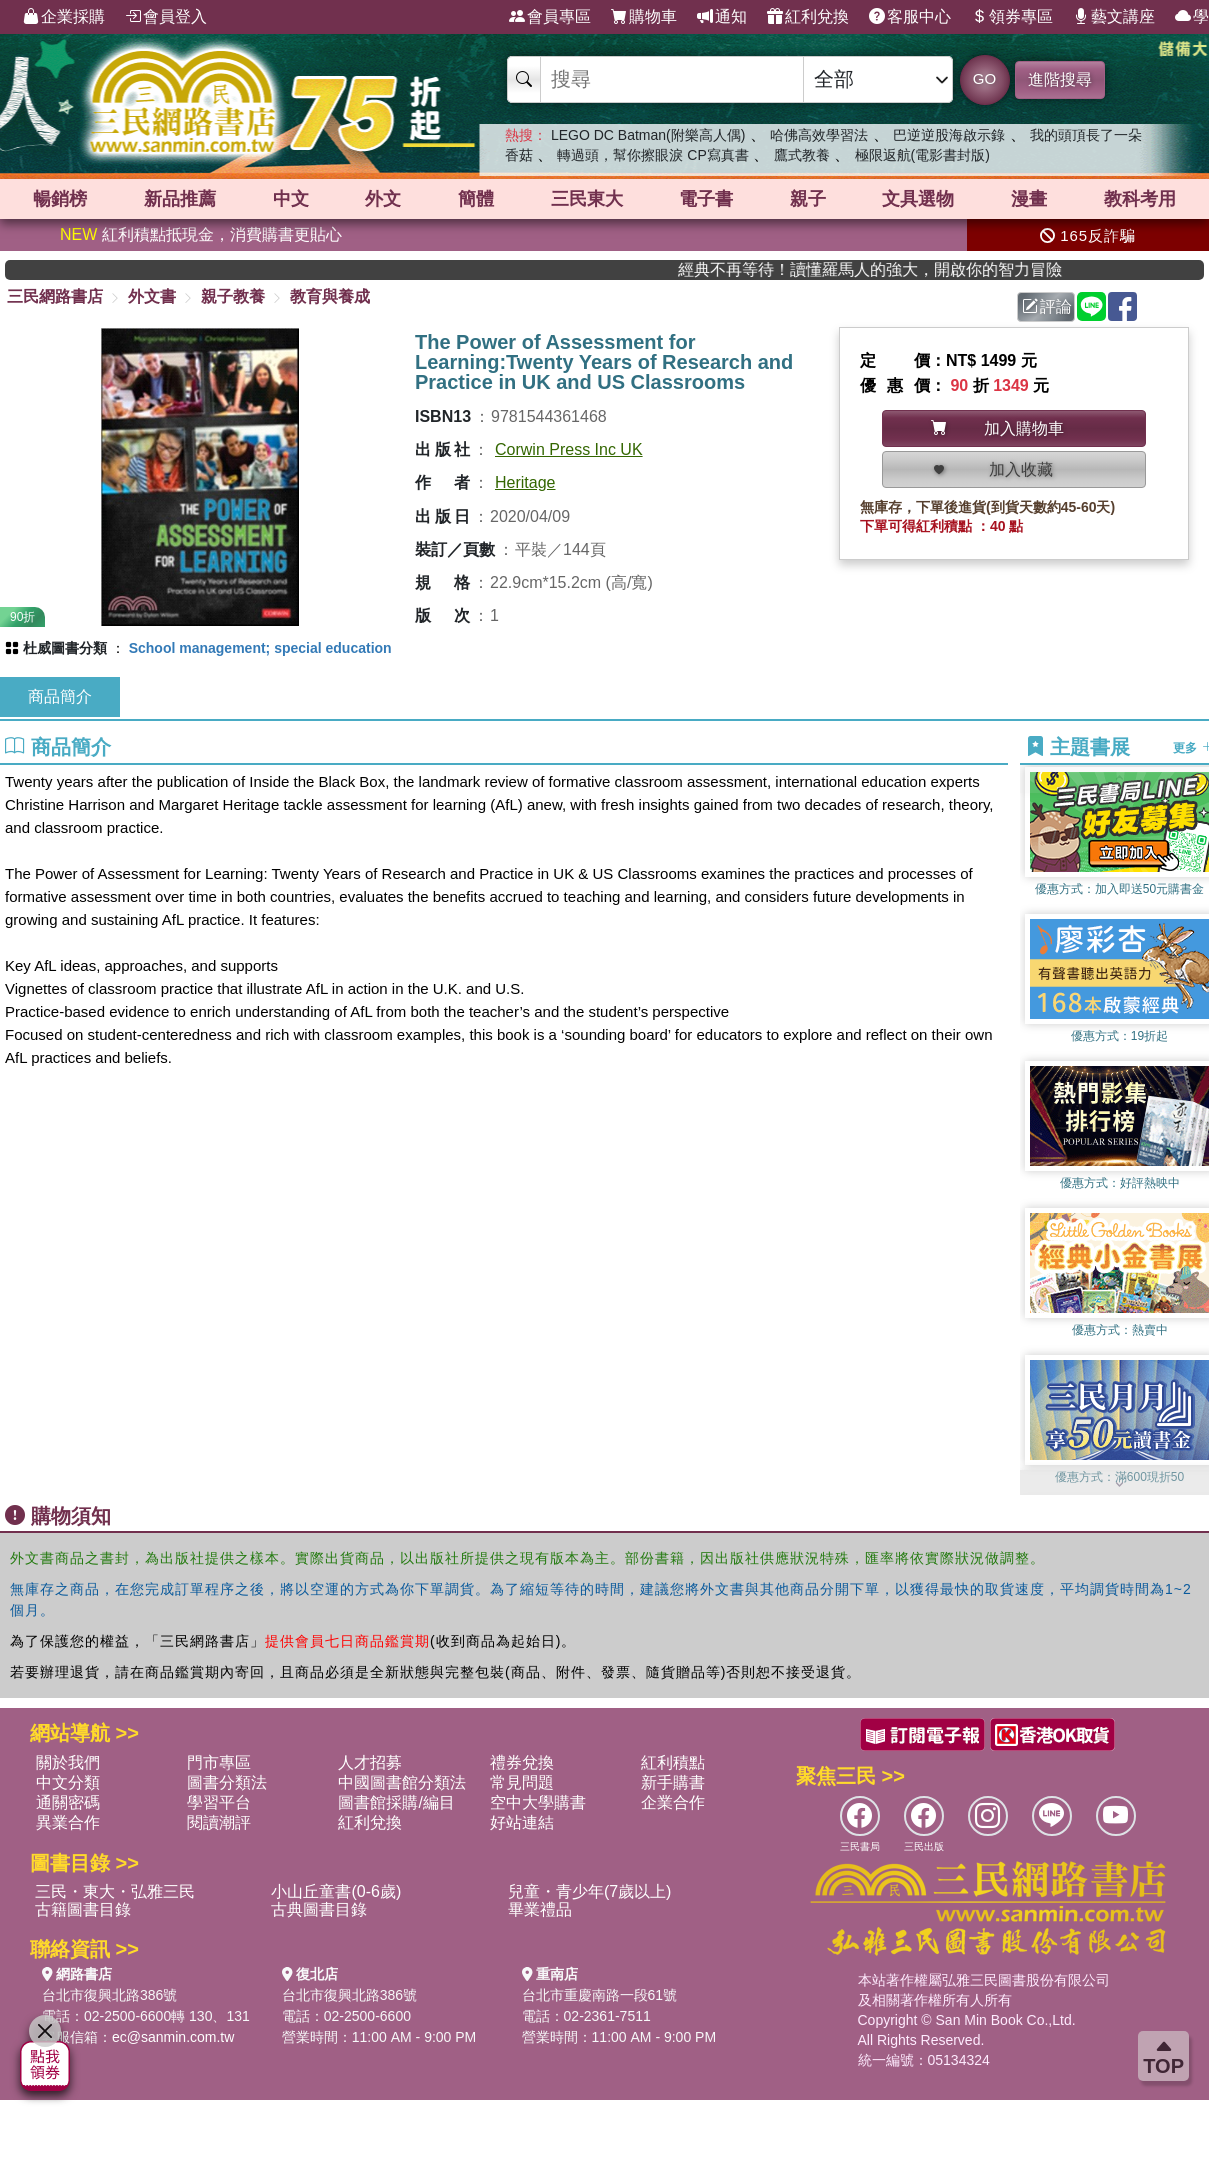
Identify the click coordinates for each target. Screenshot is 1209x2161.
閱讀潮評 (219, 1822)
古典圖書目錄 (319, 1909)
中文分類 (68, 1782)
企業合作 (673, 1802)
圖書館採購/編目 (396, 1802)
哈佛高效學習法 (819, 135)
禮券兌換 (522, 1762)
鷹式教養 (802, 155)
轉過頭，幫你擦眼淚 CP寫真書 (652, 155)
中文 (291, 199)
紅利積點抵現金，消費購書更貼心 (201, 234)
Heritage (525, 482)
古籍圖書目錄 (83, 1909)
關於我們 (68, 1762)
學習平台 (219, 1802)
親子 (808, 199)
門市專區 (219, 1762)
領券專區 (1012, 17)
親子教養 (233, 296)
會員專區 (550, 17)
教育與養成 (330, 296)
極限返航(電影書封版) (922, 155)
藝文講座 (1114, 17)
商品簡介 (60, 696)
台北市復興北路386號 (109, 1995)
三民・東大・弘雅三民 (115, 1891)
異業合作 (68, 1822)
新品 (180, 199)
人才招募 (370, 1762)
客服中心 (910, 17)
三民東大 (587, 199)
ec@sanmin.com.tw (173, 2037)
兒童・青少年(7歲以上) (590, 1891)
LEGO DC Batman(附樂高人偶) (648, 135)
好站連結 (522, 1822)
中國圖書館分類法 (402, 1782)
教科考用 (1140, 199)
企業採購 (64, 17)
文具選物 (918, 199)
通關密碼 (68, 1802)
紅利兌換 (808, 17)
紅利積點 (673, 1762)
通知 (722, 17)
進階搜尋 (1060, 79)
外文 (383, 199)
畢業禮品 (540, 1909)
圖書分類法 (227, 1782)
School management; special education (260, 648)
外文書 (152, 296)
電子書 (706, 199)
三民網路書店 (55, 296)
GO (984, 78)
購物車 (644, 17)
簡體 (476, 199)
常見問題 (522, 1782)
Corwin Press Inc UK (569, 449)
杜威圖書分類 (65, 648)
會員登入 (166, 17)
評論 (1047, 306)
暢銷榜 (60, 199)
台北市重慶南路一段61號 (600, 1995)
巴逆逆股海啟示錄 (949, 135)
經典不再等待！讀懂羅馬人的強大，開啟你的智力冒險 (909, 269)
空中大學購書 (538, 1802)
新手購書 (673, 1782)
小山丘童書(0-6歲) (336, 1891)
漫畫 (1029, 199)
